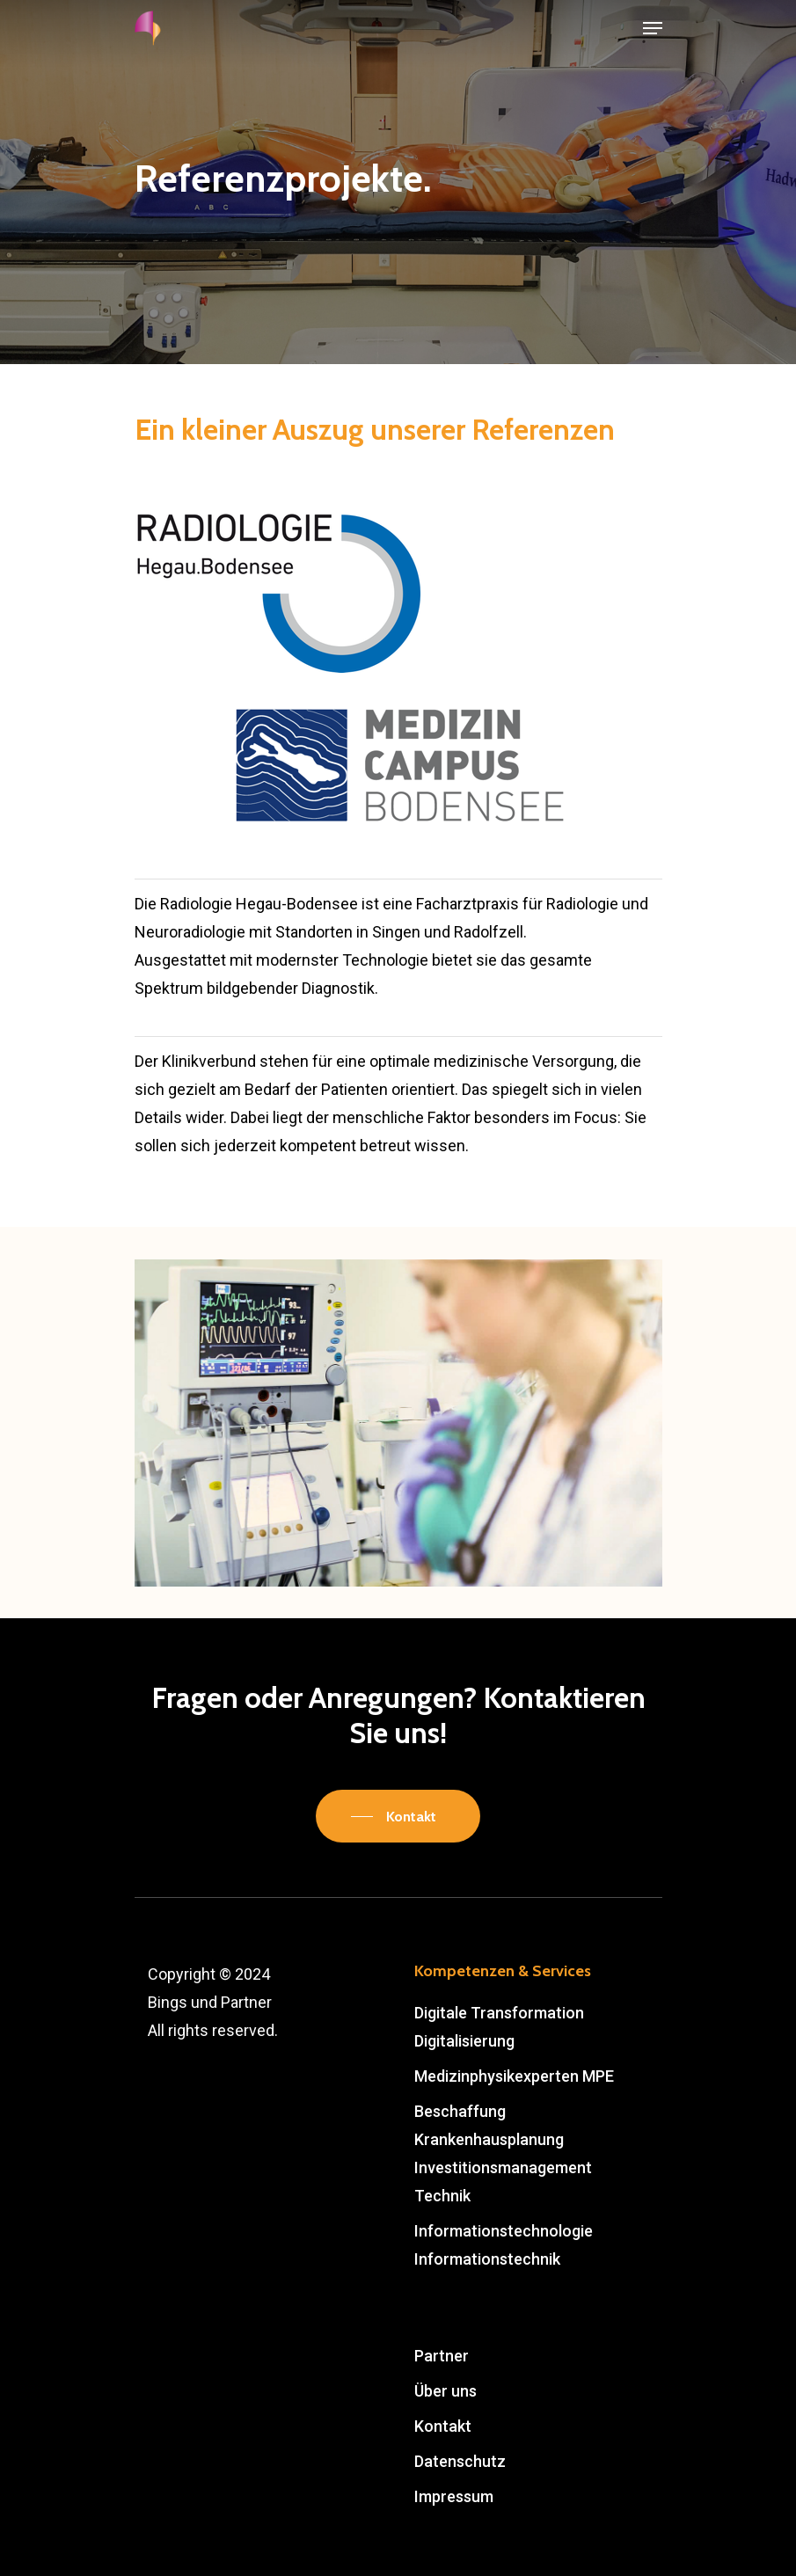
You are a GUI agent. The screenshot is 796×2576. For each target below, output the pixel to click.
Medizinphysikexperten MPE (514, 2076)
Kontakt (442, 2426)
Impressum (453, 2496)
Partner (441, 2355)
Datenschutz (460, 2461)
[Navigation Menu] (652, 28)
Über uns (445, 2391)
